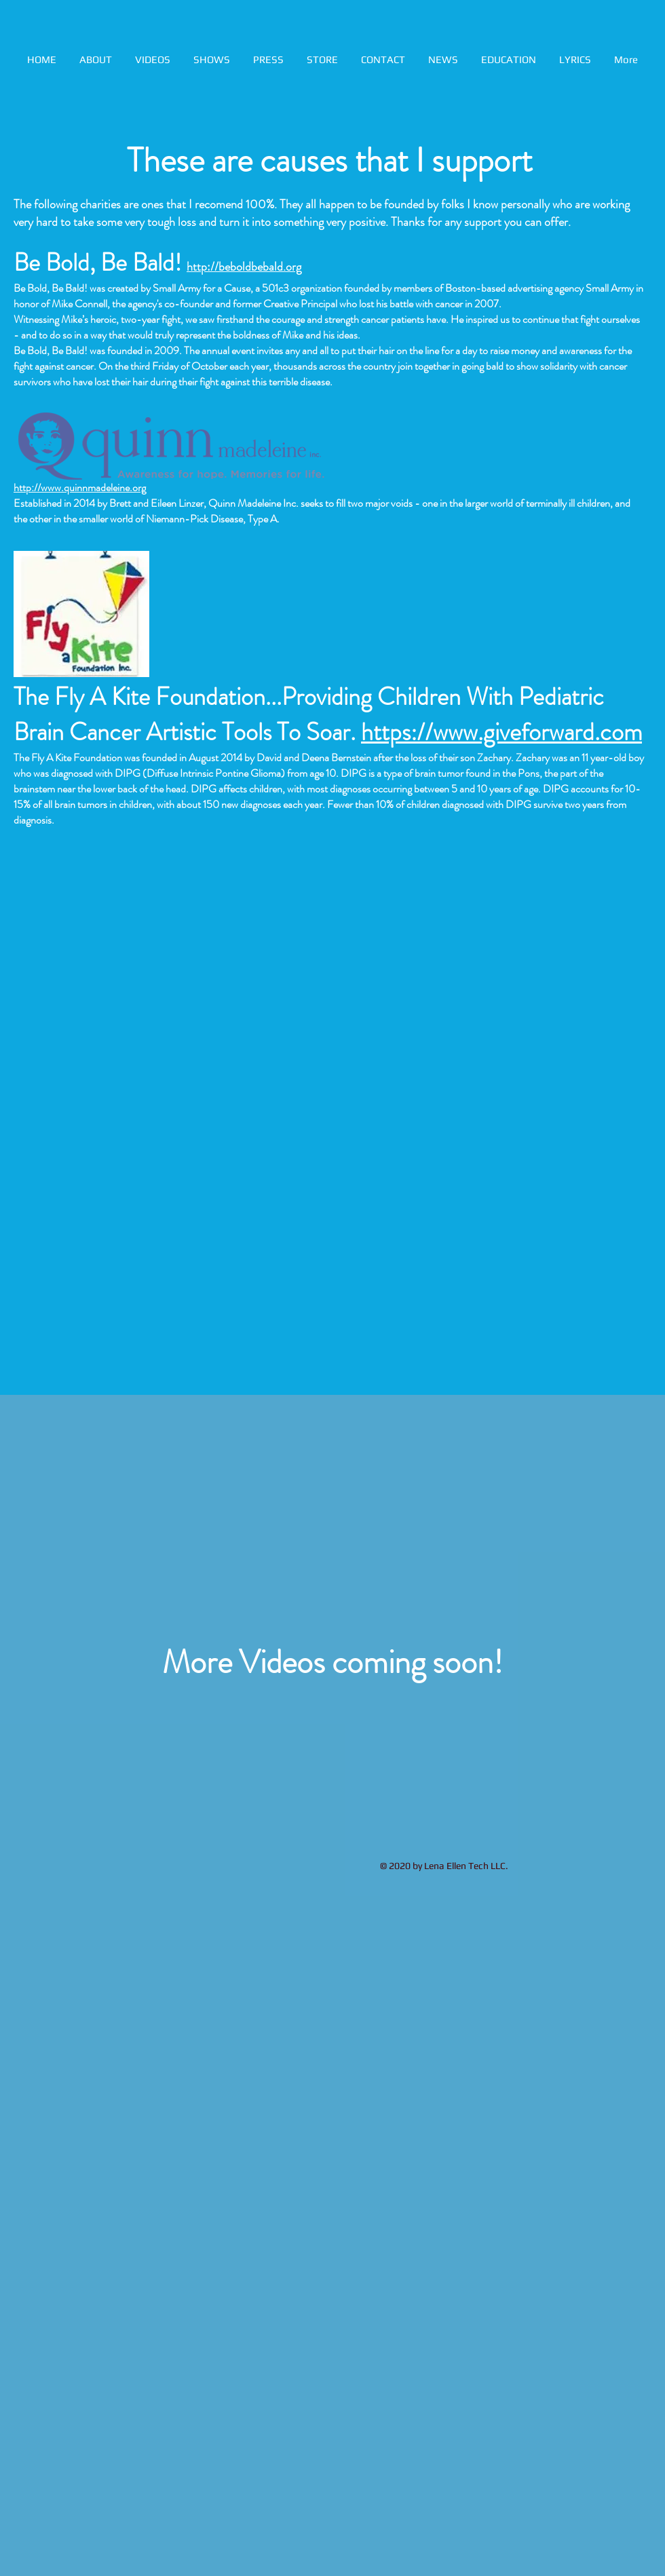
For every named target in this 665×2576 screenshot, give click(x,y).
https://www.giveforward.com (501, 732)
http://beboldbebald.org (244, 266)
